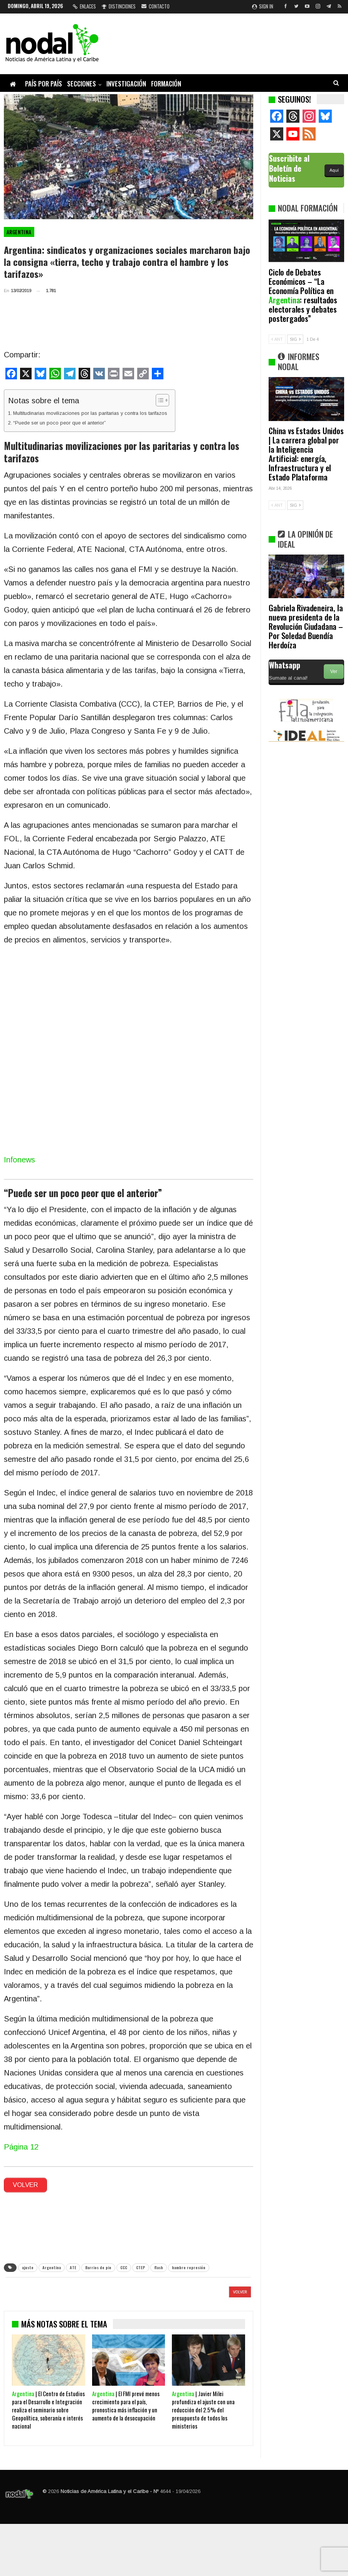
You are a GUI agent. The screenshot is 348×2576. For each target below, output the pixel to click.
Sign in (262, 6)
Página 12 (21, 2147)
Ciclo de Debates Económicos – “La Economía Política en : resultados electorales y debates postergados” (303, 295)
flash (158, 2267)
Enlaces (84, 6)
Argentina (19, 232)
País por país (43, 83)
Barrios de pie (98, 2267)
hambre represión (188, 2267)
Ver (333, 671)
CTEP (140, 2267)
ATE (73, 2267)
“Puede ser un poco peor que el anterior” (59, 423)
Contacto (155, 6)
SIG (295, 339)
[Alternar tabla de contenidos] (158, 400)
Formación (166, 83)
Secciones (81, 83)
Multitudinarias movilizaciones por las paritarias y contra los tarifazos (90, 413)
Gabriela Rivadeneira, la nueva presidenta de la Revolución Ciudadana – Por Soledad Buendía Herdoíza (306, 626)
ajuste (28, 2267)
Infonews (19, 1159)
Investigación (126, 83)
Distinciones (119, 6)
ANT (277, 339)
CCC (123, 2267)
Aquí (334, 170)
